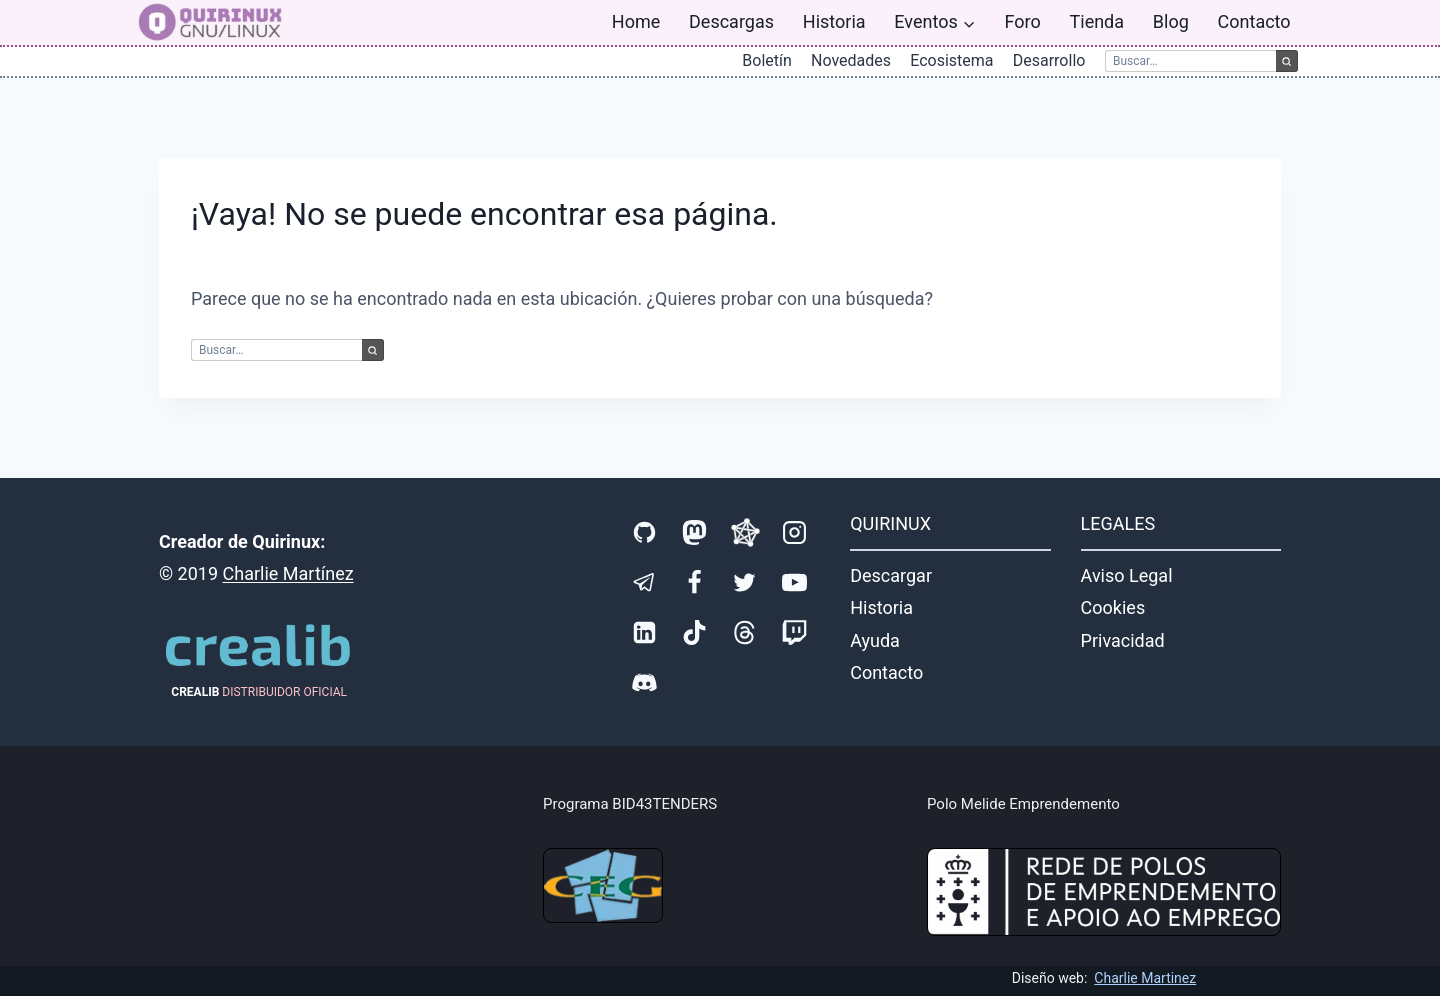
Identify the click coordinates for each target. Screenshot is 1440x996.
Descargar (891, 575)
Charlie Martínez (288, 573)
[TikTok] (695, 633)
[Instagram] (795, 533)
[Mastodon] (695, 533)
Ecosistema (951, 60)
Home (636, 21)
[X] (745, 583)
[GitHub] (645, 533)
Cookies (1113, 607)
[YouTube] (795, 583)
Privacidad (1123, 640)
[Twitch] (795, 633)
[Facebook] (695, 583)
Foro (1023, 21)
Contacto (1254, 21)
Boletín (767, 60)
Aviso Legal (1127, 575)
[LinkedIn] (645, 633)
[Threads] (745, 633)
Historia (834, 21)
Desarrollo (1049, 60)
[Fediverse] (745, 533)
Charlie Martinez (1145, 978)
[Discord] (645, 683)
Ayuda (875, 640)
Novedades (851, 60)
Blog (1171, 21)
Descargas (731, 21)
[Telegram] (645, 583)
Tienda (1097, 21)
